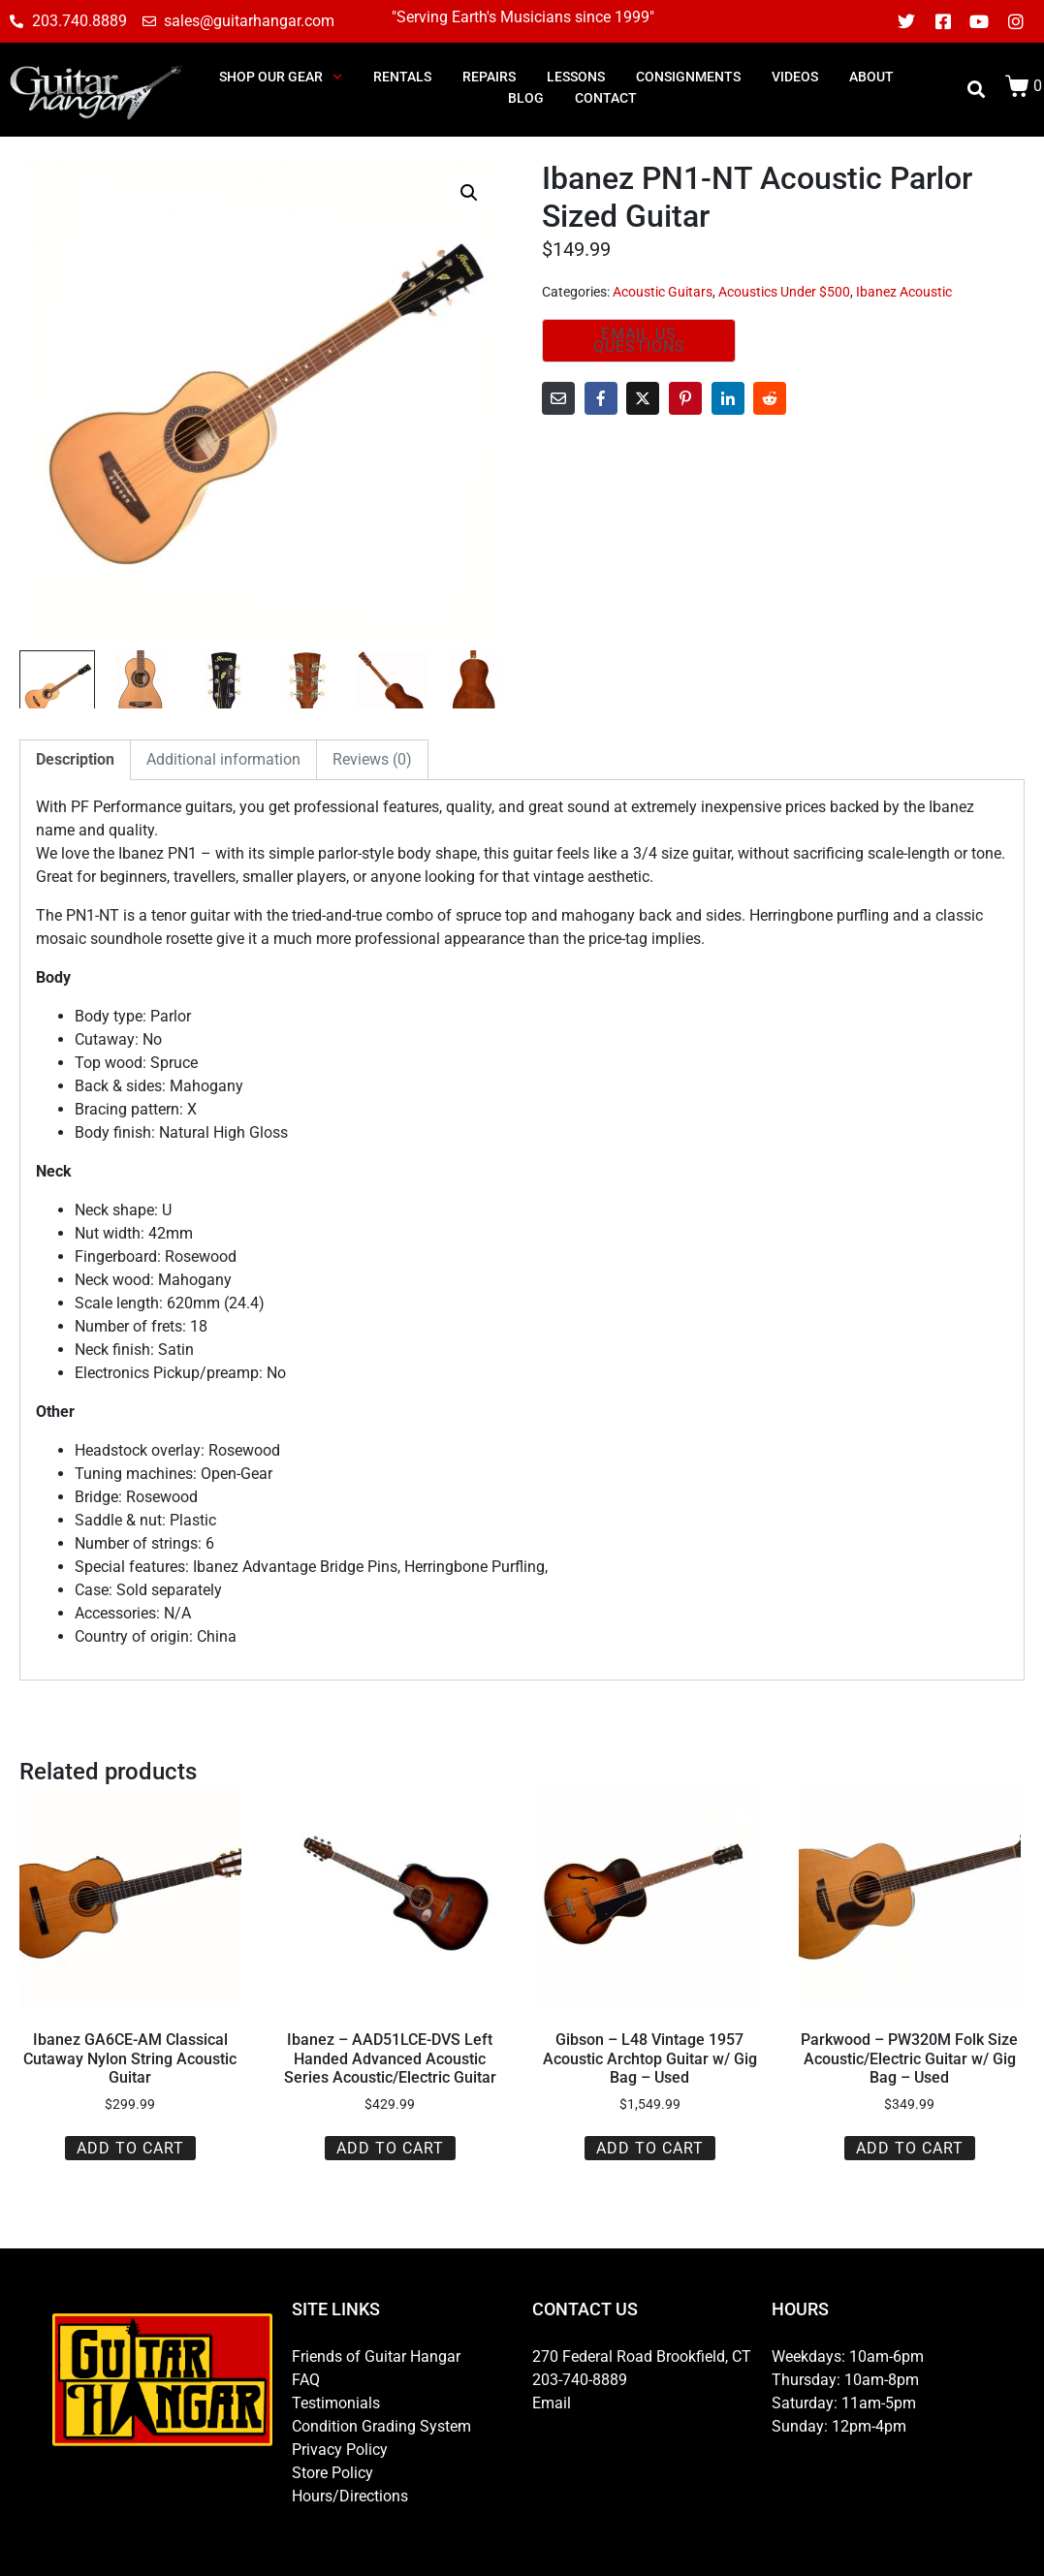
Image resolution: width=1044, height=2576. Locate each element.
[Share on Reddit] (769, 398)
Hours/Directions (350, 2496)
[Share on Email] (558, 398)
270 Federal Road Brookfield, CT (641, 2356)
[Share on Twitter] (642, 398)
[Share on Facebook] (601, 398)
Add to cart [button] (130, 2148)
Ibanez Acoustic (904, 291)
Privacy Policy (340, 2449)
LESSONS (576, 76)
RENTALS (402, 76)
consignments (688, 76)
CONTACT (606, 98)
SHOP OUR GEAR (280, 76)
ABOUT (871, 76)
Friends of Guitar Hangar (376, 2356)
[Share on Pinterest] (685, 398)
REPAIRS (489, 76)
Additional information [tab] (223, 759)
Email (551, 2403)
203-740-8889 (579, 2380)
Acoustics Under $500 (784, 291)
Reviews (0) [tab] (372, 759)
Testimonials (336, 2403)
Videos (795, 76)
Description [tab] (75, 759)
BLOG (526, 98)
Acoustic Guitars (662, 291)
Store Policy (332, 2473)
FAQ (306, 2380)
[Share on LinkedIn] (728, 398)
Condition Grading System (381, 2426)
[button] (469, 192)
